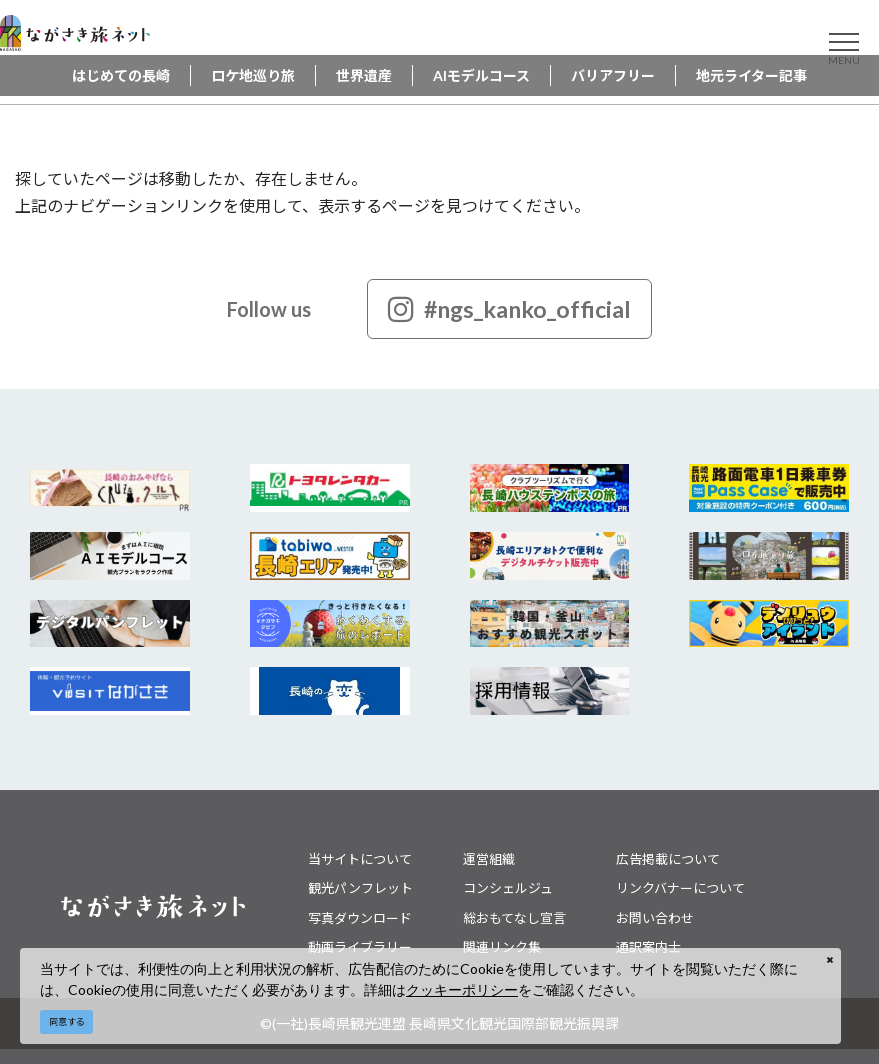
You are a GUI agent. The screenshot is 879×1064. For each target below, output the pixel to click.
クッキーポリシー (462, 989)
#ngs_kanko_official (509, 309)
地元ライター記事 (751, 75)
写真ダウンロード (360, 918)
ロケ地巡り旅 (253, 75)
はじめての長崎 (121, 75)
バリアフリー (613, 75)
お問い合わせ (655, 918)
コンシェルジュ (508, 888)
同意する (67, 1021)
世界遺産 (364, 75)
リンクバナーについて (680, 888)
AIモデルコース (481, 75)
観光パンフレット (360, 888)
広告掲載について (668, 859)
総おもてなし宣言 (514, 918)
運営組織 (489, 859)
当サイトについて (360, 859)
